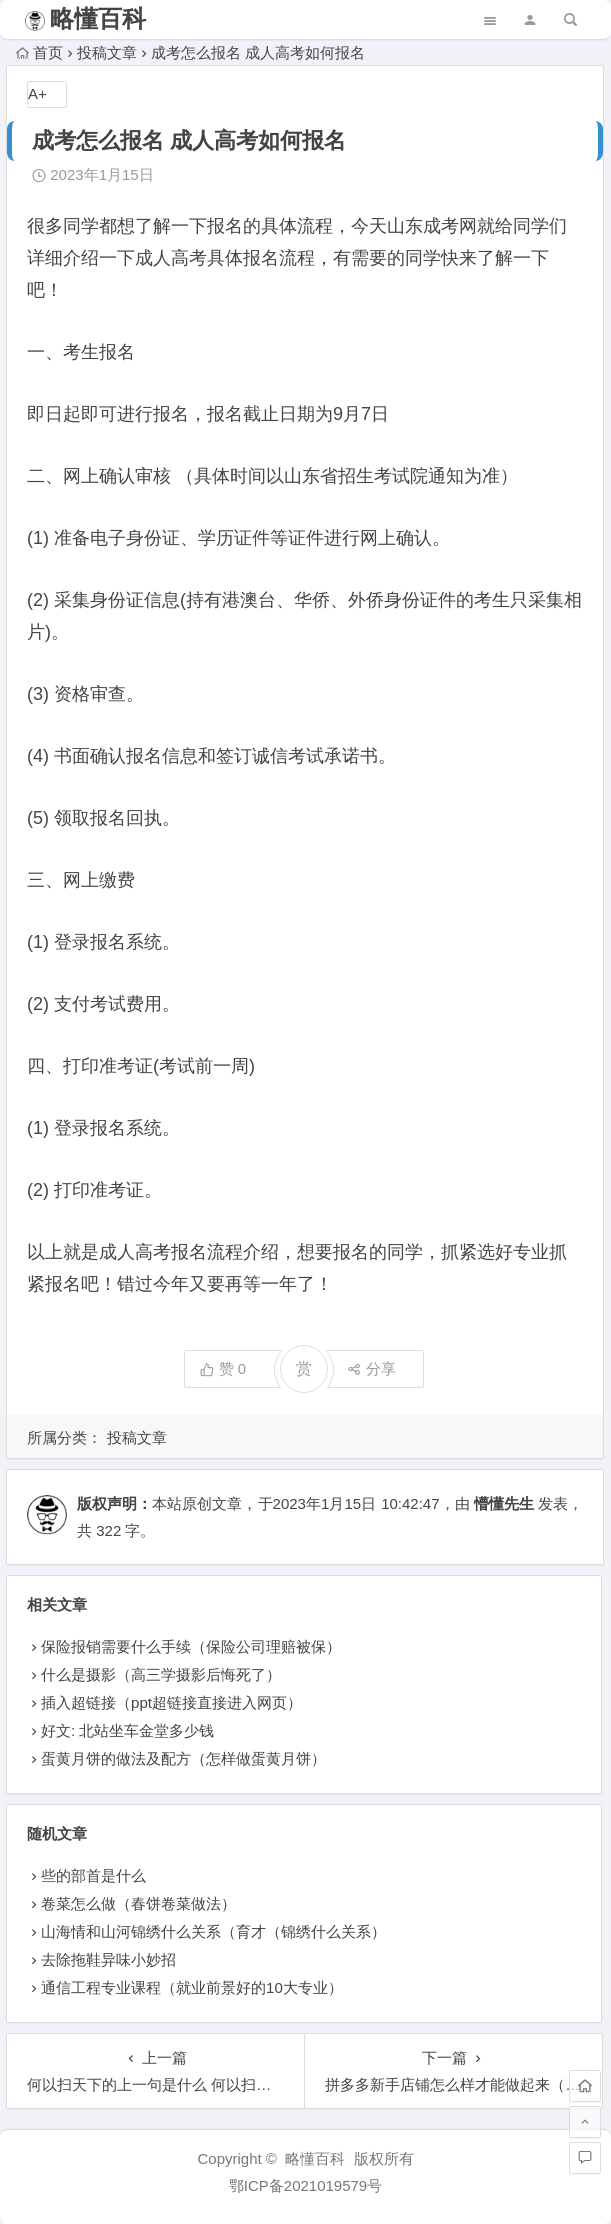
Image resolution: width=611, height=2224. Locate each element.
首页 (39, 52)
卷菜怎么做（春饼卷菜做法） (138, 1903)
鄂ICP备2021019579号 (305, 2185)
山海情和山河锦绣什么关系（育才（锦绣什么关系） (213, 1931)
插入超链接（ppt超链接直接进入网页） (171, 1702)
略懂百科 (98, 18)
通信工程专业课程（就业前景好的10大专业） (192, 1987)
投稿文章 (107, 52)
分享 (371, 1368)
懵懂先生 (504, 1503)
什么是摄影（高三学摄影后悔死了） (161, 1674)
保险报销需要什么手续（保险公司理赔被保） (191, 1646)
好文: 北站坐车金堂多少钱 (127, 1730)
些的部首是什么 (93, 1875)
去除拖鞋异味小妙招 (108, 1959)
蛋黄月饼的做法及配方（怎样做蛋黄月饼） (183, 1758)
